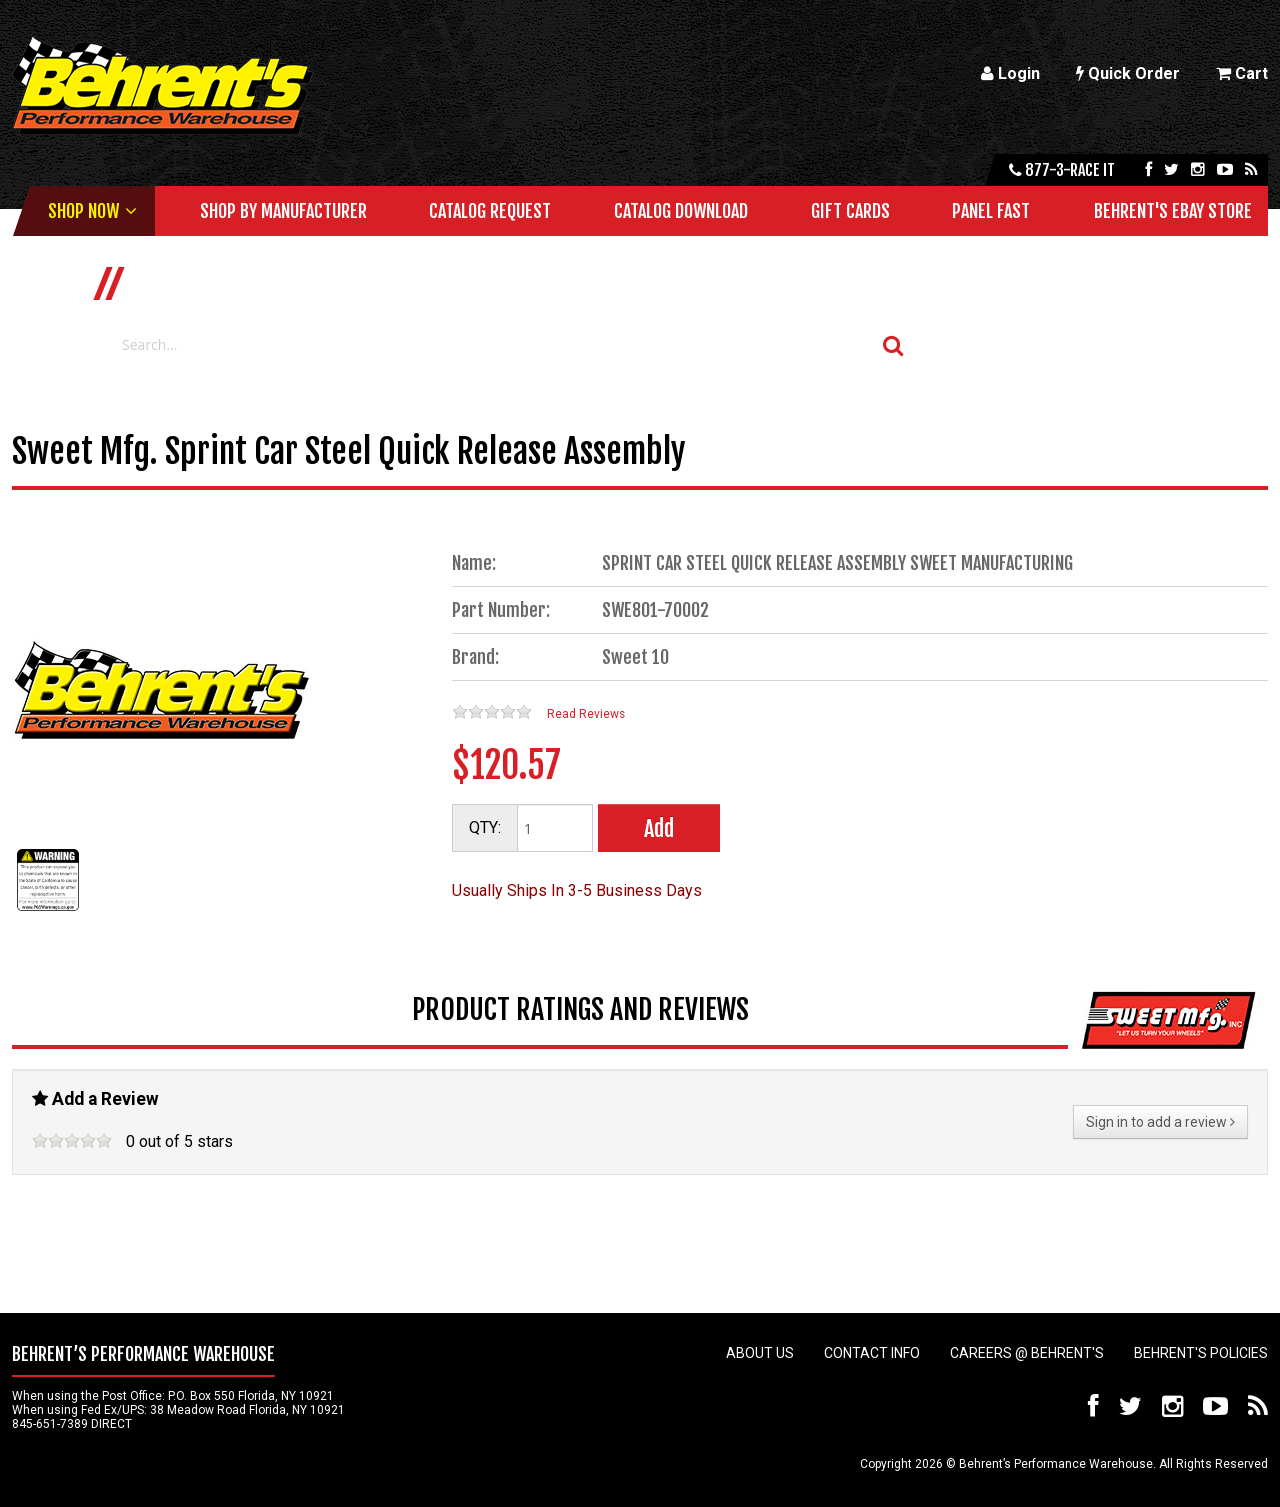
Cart (1242, 73)
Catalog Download (681, 211)
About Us (760, 1353)
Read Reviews (586, 714)
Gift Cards (850, 211)
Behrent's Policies (1201, 1353)
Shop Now (83, 211)
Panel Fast (991, 211)
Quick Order (1128, 73)
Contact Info (872, 1353)
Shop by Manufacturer (283, 211)
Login (1010, 73)
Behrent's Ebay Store (1173, 211)
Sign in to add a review (1160, 1122)
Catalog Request (490, 211)
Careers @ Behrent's (1027, 1353)
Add (659, 828)
